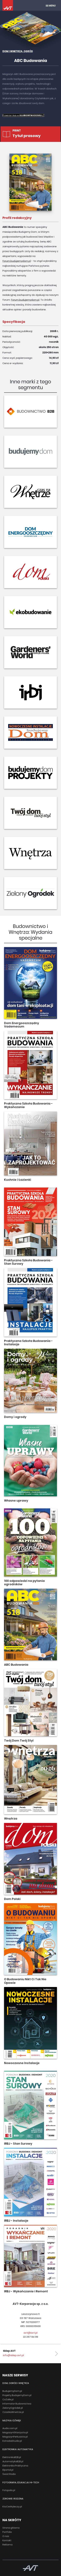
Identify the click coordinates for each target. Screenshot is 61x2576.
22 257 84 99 (30, 2336)
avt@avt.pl (30, 2332)
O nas (5, 2536)
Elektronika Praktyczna (15, 2465)
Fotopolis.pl (8, 2490)
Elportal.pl (7, 2469)
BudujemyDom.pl (12, 2391)
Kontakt (6, 2540)
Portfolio (7, 2532)
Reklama (7, 2544)
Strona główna (11, 2527)
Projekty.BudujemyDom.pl (16, 2395)
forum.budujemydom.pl (16, 261)
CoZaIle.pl (8, 2399)
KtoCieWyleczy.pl (12, 2506)
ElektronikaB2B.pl (11, 2457)
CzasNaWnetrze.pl (13, 2412)
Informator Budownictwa (16, 2403)
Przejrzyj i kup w (23, 115)
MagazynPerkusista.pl (15, 2436)
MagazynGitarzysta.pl (15, 2432)
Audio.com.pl (9, 2428)
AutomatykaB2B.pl (12, 2461)
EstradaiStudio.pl (12, 2441)
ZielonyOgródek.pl (12, 2407)
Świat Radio (9, 2474)
